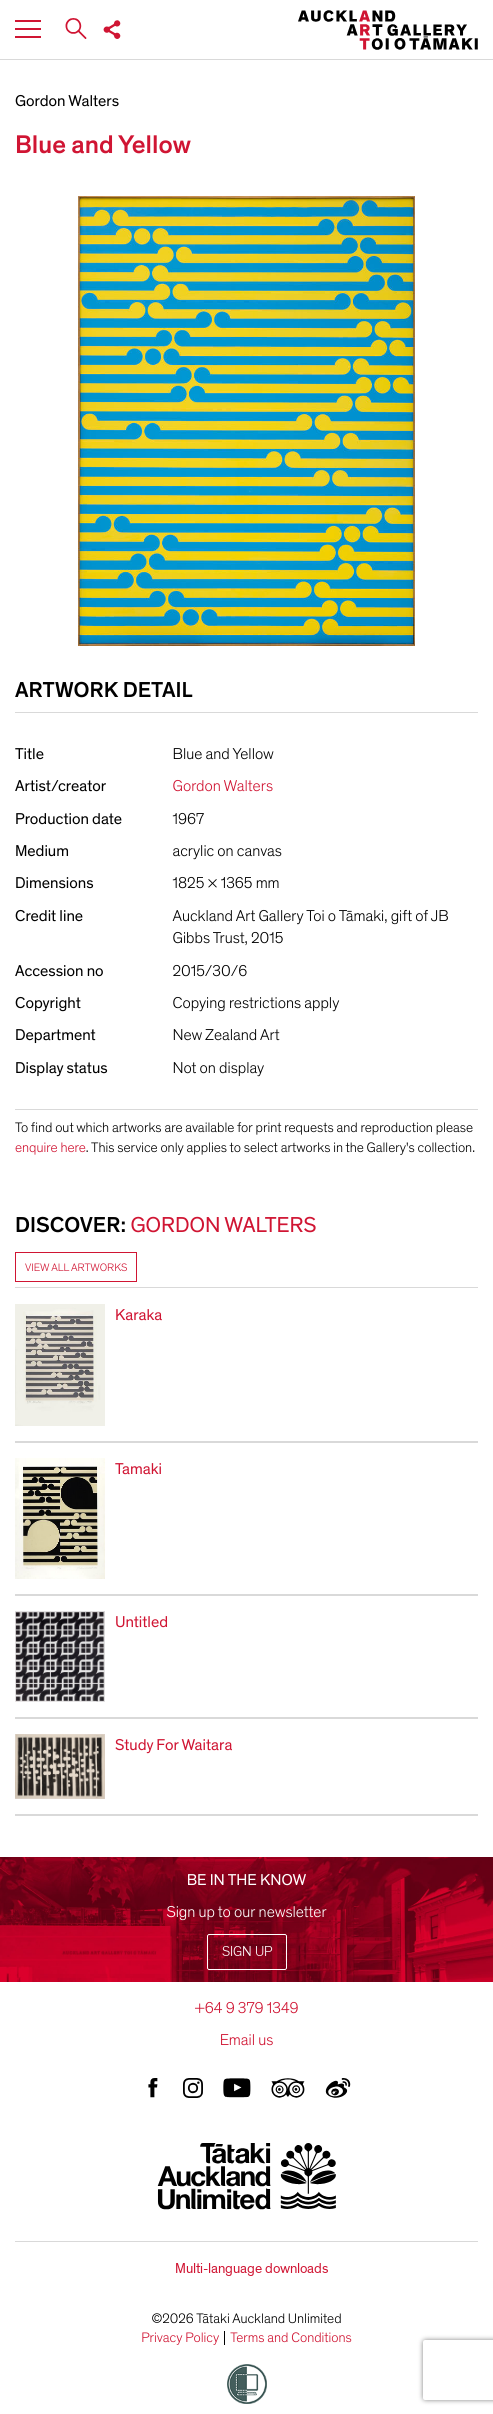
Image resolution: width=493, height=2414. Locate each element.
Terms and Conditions (291, 2338)
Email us (247, 2040)
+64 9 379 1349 (246, 2008)
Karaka (138, 1315)
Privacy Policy (180, 2338)
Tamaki (138, 1469)
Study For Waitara (173, 1745)
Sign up (247, 1951)
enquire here (50, 1147)
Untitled (141, 1622)
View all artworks (76, 1267)
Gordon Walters (67, 101)
